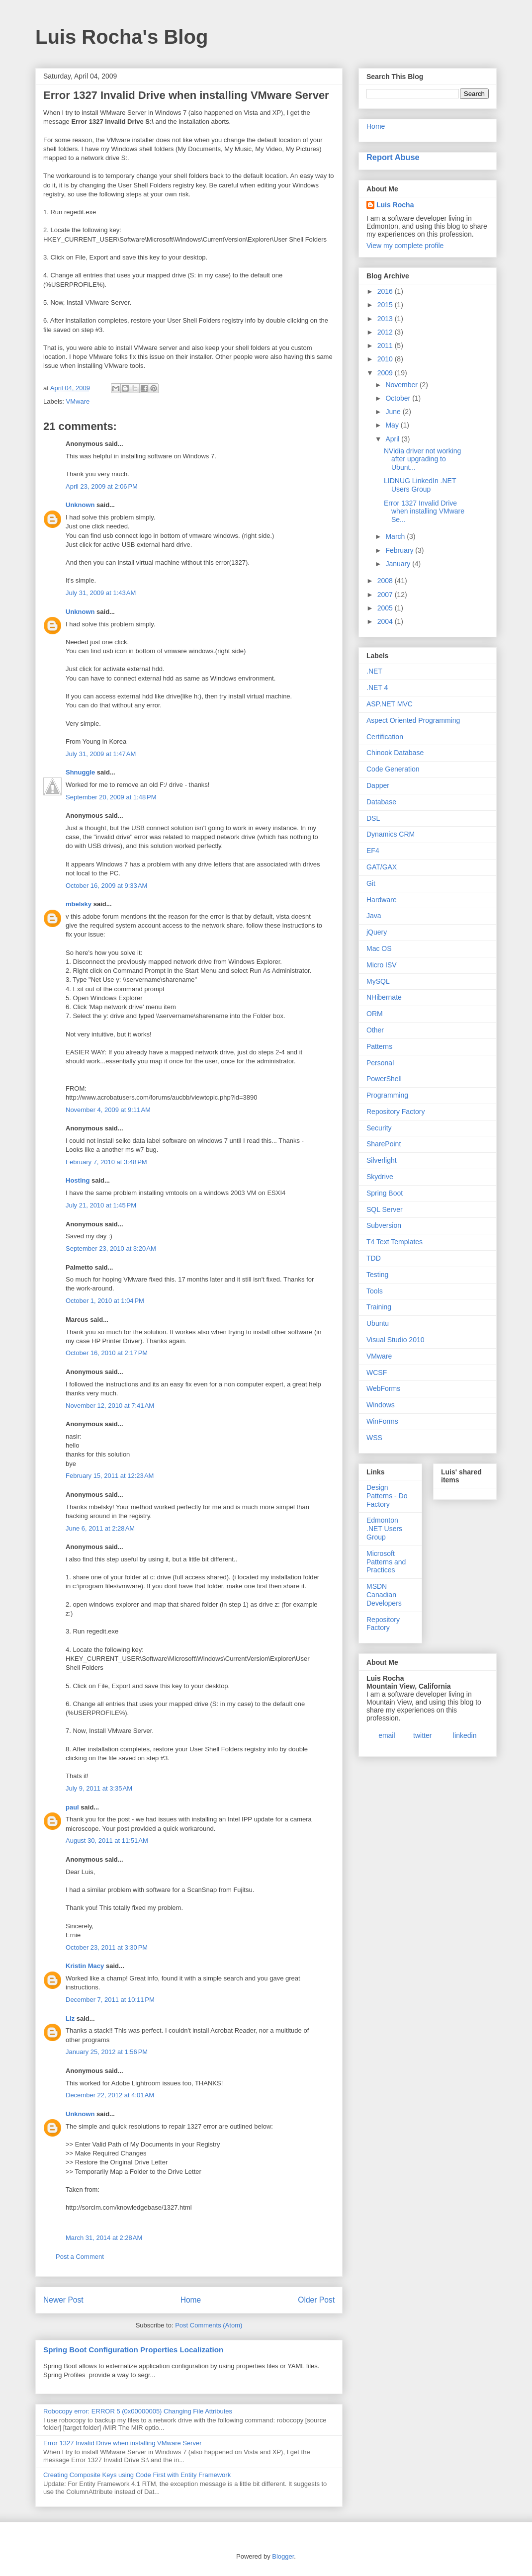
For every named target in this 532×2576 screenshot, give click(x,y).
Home (190, 2300)
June (393, 412)
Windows (380, 1405)
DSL (373, 818)
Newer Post (63, 2300)
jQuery (376, 932)
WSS (374, 1438)
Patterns (379, 1046)
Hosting (77, 1180)
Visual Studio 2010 (395, 1340)
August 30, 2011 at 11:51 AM (107, 1840)
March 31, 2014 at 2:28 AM (104, 2237)
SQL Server (384, 1209)
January (398, 564)
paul (72, 1807)
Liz (70, 2018)
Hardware (381, 900)
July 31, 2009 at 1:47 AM (101, 754)
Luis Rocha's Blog (121, 37)
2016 (386, 291)
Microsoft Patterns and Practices (386, 1561)
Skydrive (379, 1177)
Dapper (377, 785)
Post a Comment (80, 2256)
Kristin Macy (85, 1966)
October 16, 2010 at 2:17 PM (107, 1353)
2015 (386, 305)
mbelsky (78, 904)
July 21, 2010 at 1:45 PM (101, 1205)
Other (375, 1030)
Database (381, 802)
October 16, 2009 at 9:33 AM (106, 885)
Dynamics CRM (390, 834)
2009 (386, 373)
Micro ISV (381, 965)
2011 (386, 345)
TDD (373, 1258)
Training (378, 1307)
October (398, 398)
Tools (374, 1291)
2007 (386, 595)
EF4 (372, 851)
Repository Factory (395, 1112)
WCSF (376, 1372)
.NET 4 (377, 687)
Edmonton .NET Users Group (384, 1528)
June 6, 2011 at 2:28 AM (100, 1528)
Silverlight (381, 1160)
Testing (377, 1275)
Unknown (80, 505)
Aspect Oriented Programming (413, 720)
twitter (422, 1735)
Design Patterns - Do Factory (386, 1495)
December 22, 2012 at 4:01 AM (110, 2095)
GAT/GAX (381, 867)
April (393, 439)
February (400, 550)
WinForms (382, 1421)
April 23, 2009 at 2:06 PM (102, 486)
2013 (386, 319)
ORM (374, 1014)
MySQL (378, 981)
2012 (386, 332)
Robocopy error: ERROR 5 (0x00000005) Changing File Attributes (137, 2411)
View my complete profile (404, 246)
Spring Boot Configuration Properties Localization (133, 2349)
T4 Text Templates (394, 1242)
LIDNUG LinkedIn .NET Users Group (420, 485)
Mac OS (379, 948)
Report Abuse (393, 157)
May (392, 425)
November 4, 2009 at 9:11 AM (108, 1110)
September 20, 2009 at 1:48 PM (111, 797)
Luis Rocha (395, 205)
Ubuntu (377, 1323)
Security (379, 1128)
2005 (386, 608)
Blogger (283, 2556)
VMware (78, 401)
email (386, 1735)
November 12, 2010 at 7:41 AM (110, 1405)
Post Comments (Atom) (208, 2325)
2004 (386, 621)
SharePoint (383, 1144)
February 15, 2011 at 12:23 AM (110, 1475)
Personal (380, 1063)
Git (370, 883)
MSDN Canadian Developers (384, 1594)
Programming (387, 1095)
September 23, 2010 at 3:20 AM (111, 1248)
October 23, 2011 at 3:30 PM (107, 1947)
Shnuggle (80, 772)
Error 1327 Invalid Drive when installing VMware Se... (424, 511)
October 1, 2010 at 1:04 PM (105, 1300)
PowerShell (384, 1079)
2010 (386, 359)
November (402, 385)
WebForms (383, 1388)
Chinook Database (395, 753)
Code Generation (393, 769)
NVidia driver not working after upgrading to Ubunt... (422, 459)
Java (373, 916)
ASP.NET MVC (389, 704)
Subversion (383, 1225)
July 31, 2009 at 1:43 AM (101, 593)
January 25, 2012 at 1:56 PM (107, 2052)
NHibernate (384, 997)
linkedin (464, 1735)
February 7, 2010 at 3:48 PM (106, 1162)
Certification (384, 737)
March (396, 536)
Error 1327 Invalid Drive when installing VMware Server (122, 2443)
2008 (386, 581)
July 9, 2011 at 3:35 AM (99, 1788)
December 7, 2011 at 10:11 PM (110, 1999)
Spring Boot (384, 1193)
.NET (374, 671)
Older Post (316, 2300)
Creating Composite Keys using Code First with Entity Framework (137, 2475)
